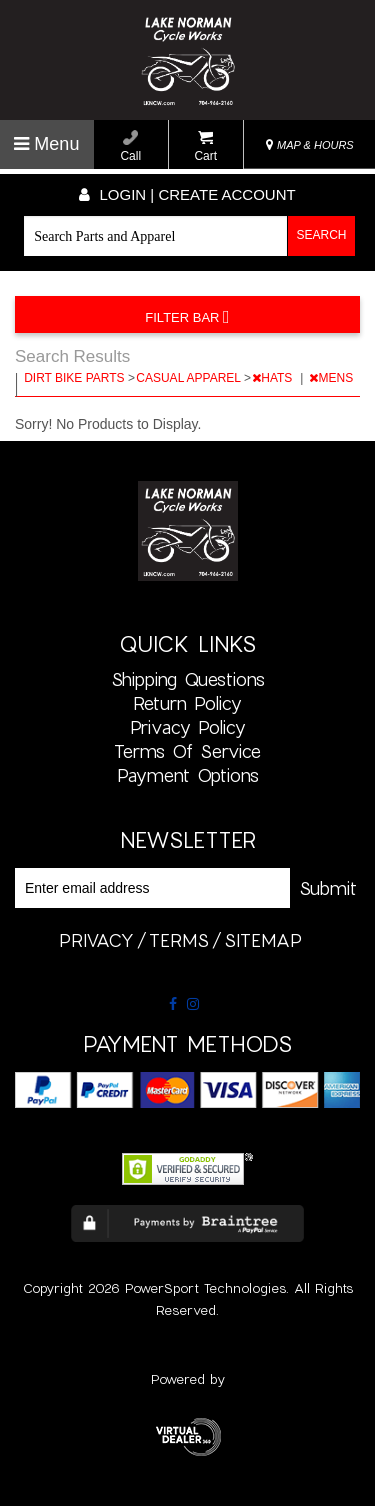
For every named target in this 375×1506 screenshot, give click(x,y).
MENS (332, 378)
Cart (205, 146)
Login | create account (187, 194)
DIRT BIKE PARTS (76, 378)
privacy (96, 940)
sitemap (263, 940)
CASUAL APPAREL (190, 378)
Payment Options (188, 775)
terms (179, 940)
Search (322, 235)
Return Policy (187, 703)
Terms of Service (187, 751)
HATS (273, 378)
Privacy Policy (188, 727)
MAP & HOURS (310, 145)
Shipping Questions (188, 679)
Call (130, 146)
